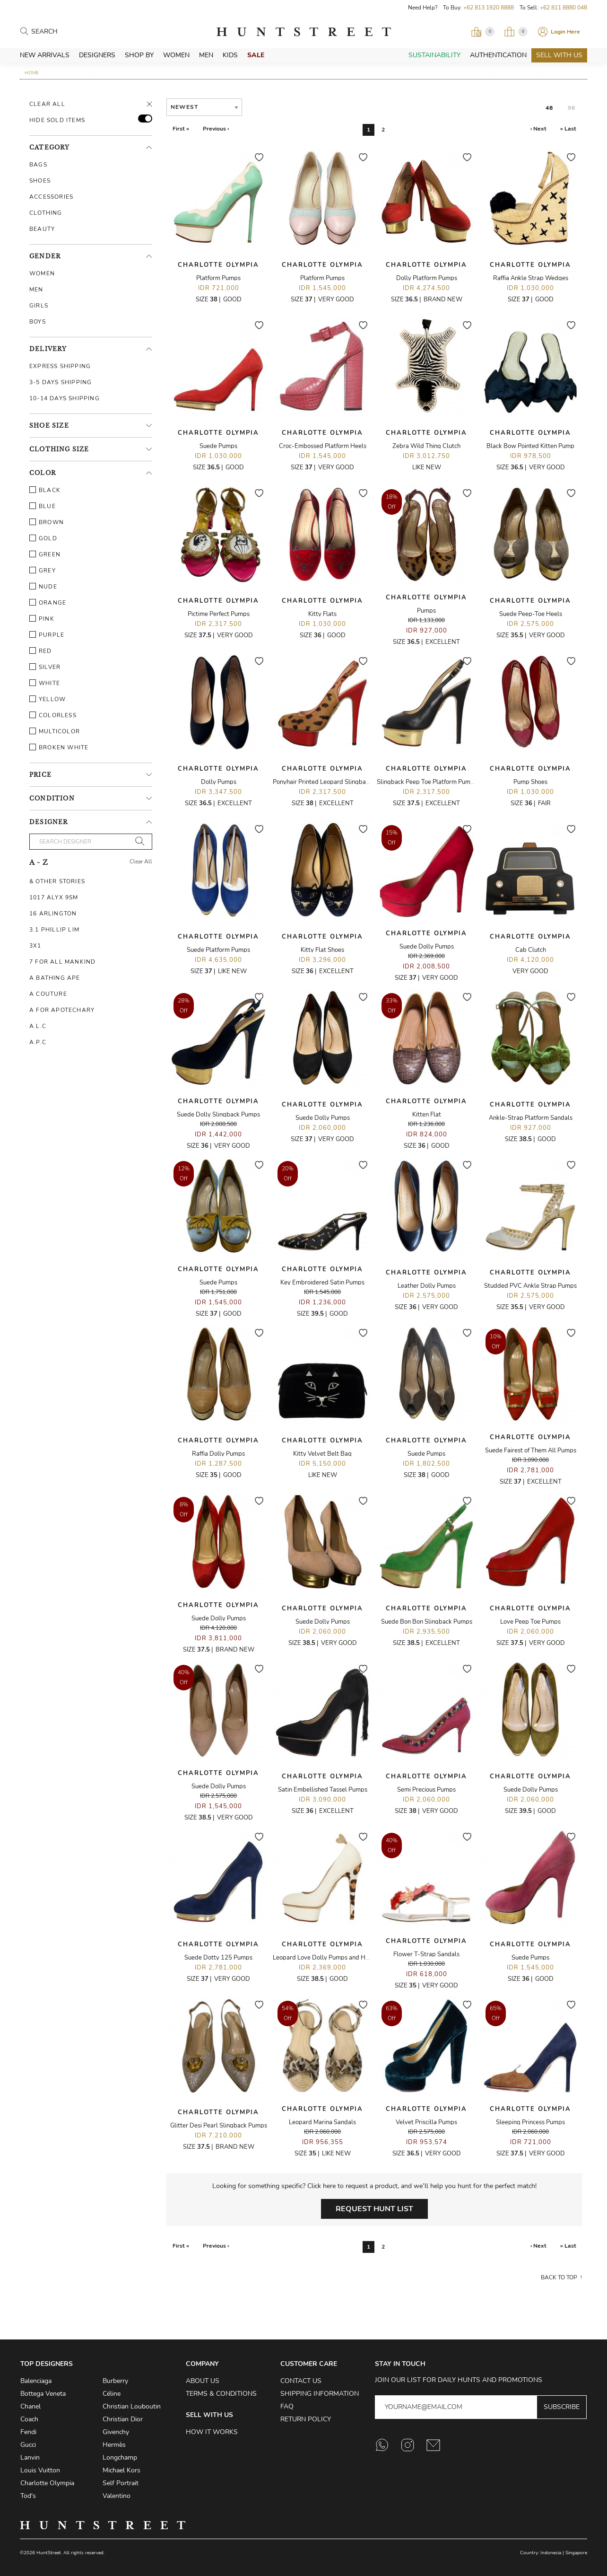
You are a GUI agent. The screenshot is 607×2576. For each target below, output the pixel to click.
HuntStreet (303, 31)
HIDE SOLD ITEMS (57, 120)
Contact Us (300, 2380)
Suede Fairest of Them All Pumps (530, 1450)
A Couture (48, 994)
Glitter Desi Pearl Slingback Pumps (218, 2125)
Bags (38, 164)
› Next (538, 128)
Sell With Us (559, 55)
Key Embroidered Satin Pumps (322, 1282)
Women (176, 55)
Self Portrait (121, 2483)
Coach (29, 2419)
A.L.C (37, 1026)
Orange (47, 603)
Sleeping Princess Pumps (530, 2122)
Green (45, 554)
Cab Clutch (530, 950)
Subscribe (562, 2406)
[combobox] (204, 107)
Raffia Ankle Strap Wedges (530, 278)
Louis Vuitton (40, 2470)
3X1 (35, 946)
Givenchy (116, 2431)
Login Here (565, 31)
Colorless (53, 715)
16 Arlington (53, 913)
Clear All (47, 104)
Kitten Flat (426, 1114)
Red (40, 651)
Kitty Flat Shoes (322, 950)
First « (181, 128)
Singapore (576, 2553)
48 (549, 108)
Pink (41, 619)
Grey (42, 570)
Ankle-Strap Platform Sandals (530, 1118)
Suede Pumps (218, 446)
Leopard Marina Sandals (322, 2122)
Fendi (28, 2431)
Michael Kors (121, 2470)
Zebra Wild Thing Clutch (426, 446)
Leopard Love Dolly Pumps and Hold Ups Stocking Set (348, 1957)
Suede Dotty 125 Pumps (218, 1957)
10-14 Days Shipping (64, 398)
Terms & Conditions (221, 2393)
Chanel (30, 2406)
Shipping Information (319, 2393)
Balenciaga (36, 2380)
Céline (112, 2393)
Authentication (498, 55)
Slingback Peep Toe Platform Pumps (427, 782)
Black (45, 490)
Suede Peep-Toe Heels (530, 614)
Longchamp (120, 2457)
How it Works (212, 2431)
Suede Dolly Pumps (426, 946)
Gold (43, 538)
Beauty (42, 229)
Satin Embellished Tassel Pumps (322, 1789)
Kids (230, 55)
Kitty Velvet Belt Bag (322, 1454)
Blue (42, 506)
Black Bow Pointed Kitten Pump (530, 446)
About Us (202, 2380)
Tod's (28, 2495)
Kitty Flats (322, 614)
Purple (46, 635)
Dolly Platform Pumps (426, 278)
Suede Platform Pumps (218, 950)
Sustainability (434, 55)
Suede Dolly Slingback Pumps (218, 1114)
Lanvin (30, 2457)
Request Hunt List (374, 2209)
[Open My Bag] (515, 31)
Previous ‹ (216, 128)
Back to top (559, 2277)
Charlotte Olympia (218, 265)
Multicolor (54, 731)
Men (206, 55)
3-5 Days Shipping (60, 382)
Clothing (45, 213)
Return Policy (305, 2419)
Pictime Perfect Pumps (219, 614)
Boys (37, 321)
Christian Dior (123, 2419)
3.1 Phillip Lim (54, 929)
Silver (45, 667)
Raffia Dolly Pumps (218, 1454)
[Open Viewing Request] (482, 31)
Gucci (28, 2444)
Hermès (114, 2444)
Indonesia (550, 2553)
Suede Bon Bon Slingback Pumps (426, 1622)
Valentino (116, 2495)
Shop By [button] (139, 55)
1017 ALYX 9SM (53, 897)
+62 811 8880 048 (563, 7)
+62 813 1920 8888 (488, 7)
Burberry (115, 2380)
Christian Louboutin (132, 2406)
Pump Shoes (530, 782)
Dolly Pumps (218, 782)
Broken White (58, 747)
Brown (46, 522)
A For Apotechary (62, 1010)
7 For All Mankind (62, 962)
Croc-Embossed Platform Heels (322, 446)
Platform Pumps (218, 278)
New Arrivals (44, 55)
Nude (43, 586)
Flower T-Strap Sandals (426, 1954)
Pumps (426, 611)
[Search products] (72, 32)
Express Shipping (60, 366)
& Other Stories (57, 881)
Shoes (40, 181)
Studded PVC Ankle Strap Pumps (530, 1286)
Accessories (51, 197)
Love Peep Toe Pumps (530, 1622)
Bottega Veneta (43, 2393)
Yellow (47, 699)
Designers (97, 55)
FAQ (287, 2406)
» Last (568, 128)
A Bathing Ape (54, 978)
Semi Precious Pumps (426, 1789)
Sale (255, 55)
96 (571, 108)
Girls (38, 305)
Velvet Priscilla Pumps (426, 2122)
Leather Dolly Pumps (427, 1286)
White (44, 683)
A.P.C (37, 1042)
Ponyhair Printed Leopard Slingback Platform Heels (344, 782)
